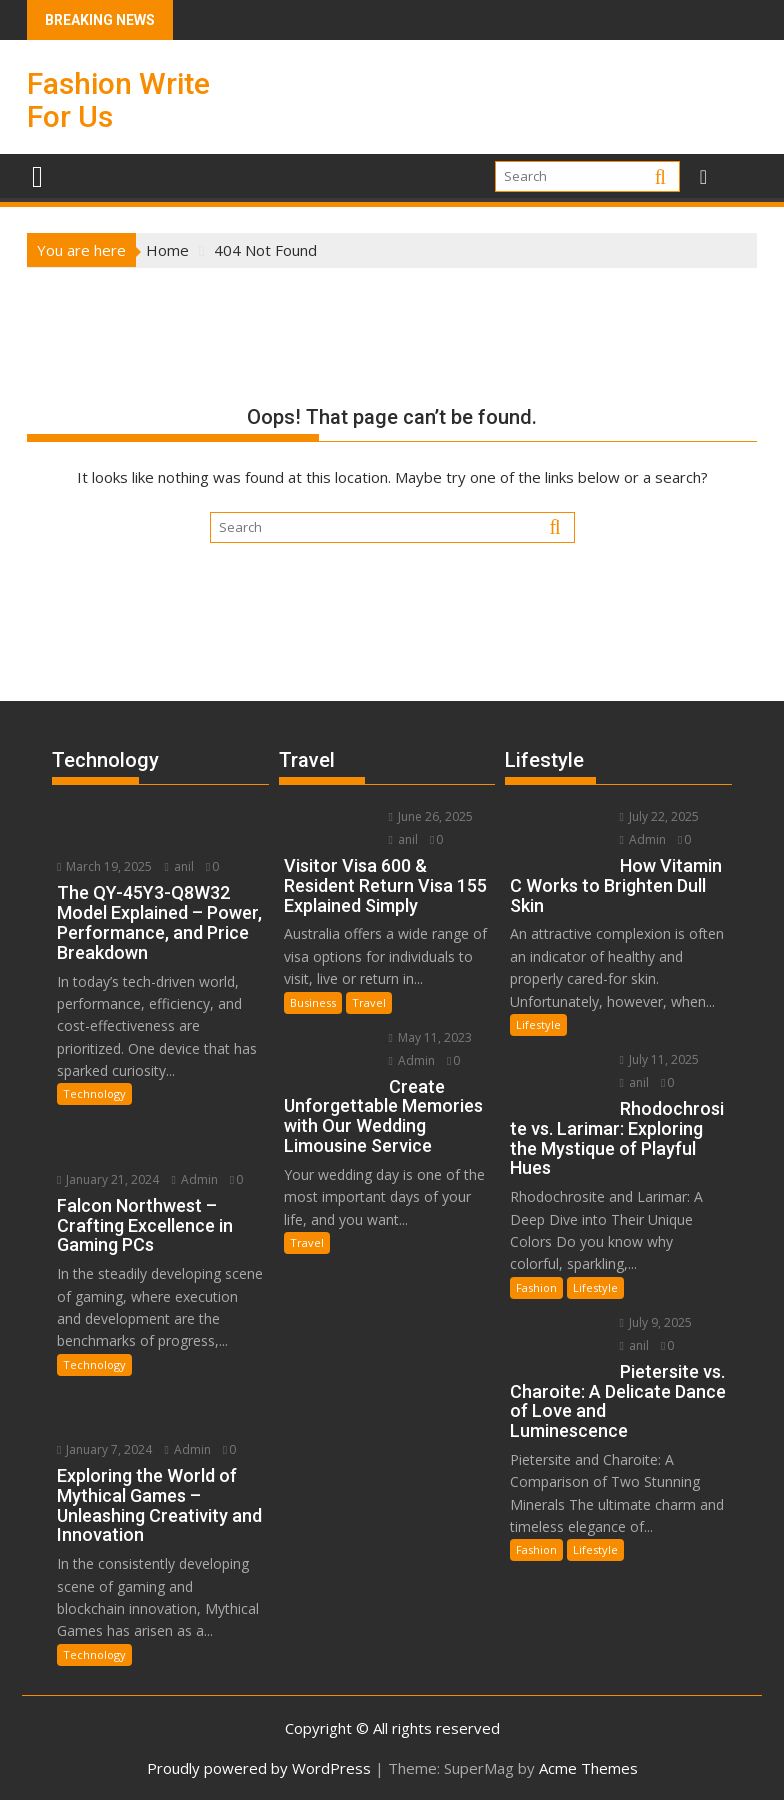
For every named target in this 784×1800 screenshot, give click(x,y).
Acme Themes (588, 1767)
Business (313, 1002)
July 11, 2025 (657, 1059)
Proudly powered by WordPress (259, 1767)
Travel (369, 1002)
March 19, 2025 (104, 866)
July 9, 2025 (654, 1322)
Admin (194, 1178)
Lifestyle (538, 1024)
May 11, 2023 (428, 1037)
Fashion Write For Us (118, 100)
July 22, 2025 (657, 816)
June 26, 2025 (429, 816)
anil (178, 866)
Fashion (536, 1287)
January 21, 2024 (108, 1178)
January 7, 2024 (104, 1447)
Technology (94, 1093)
